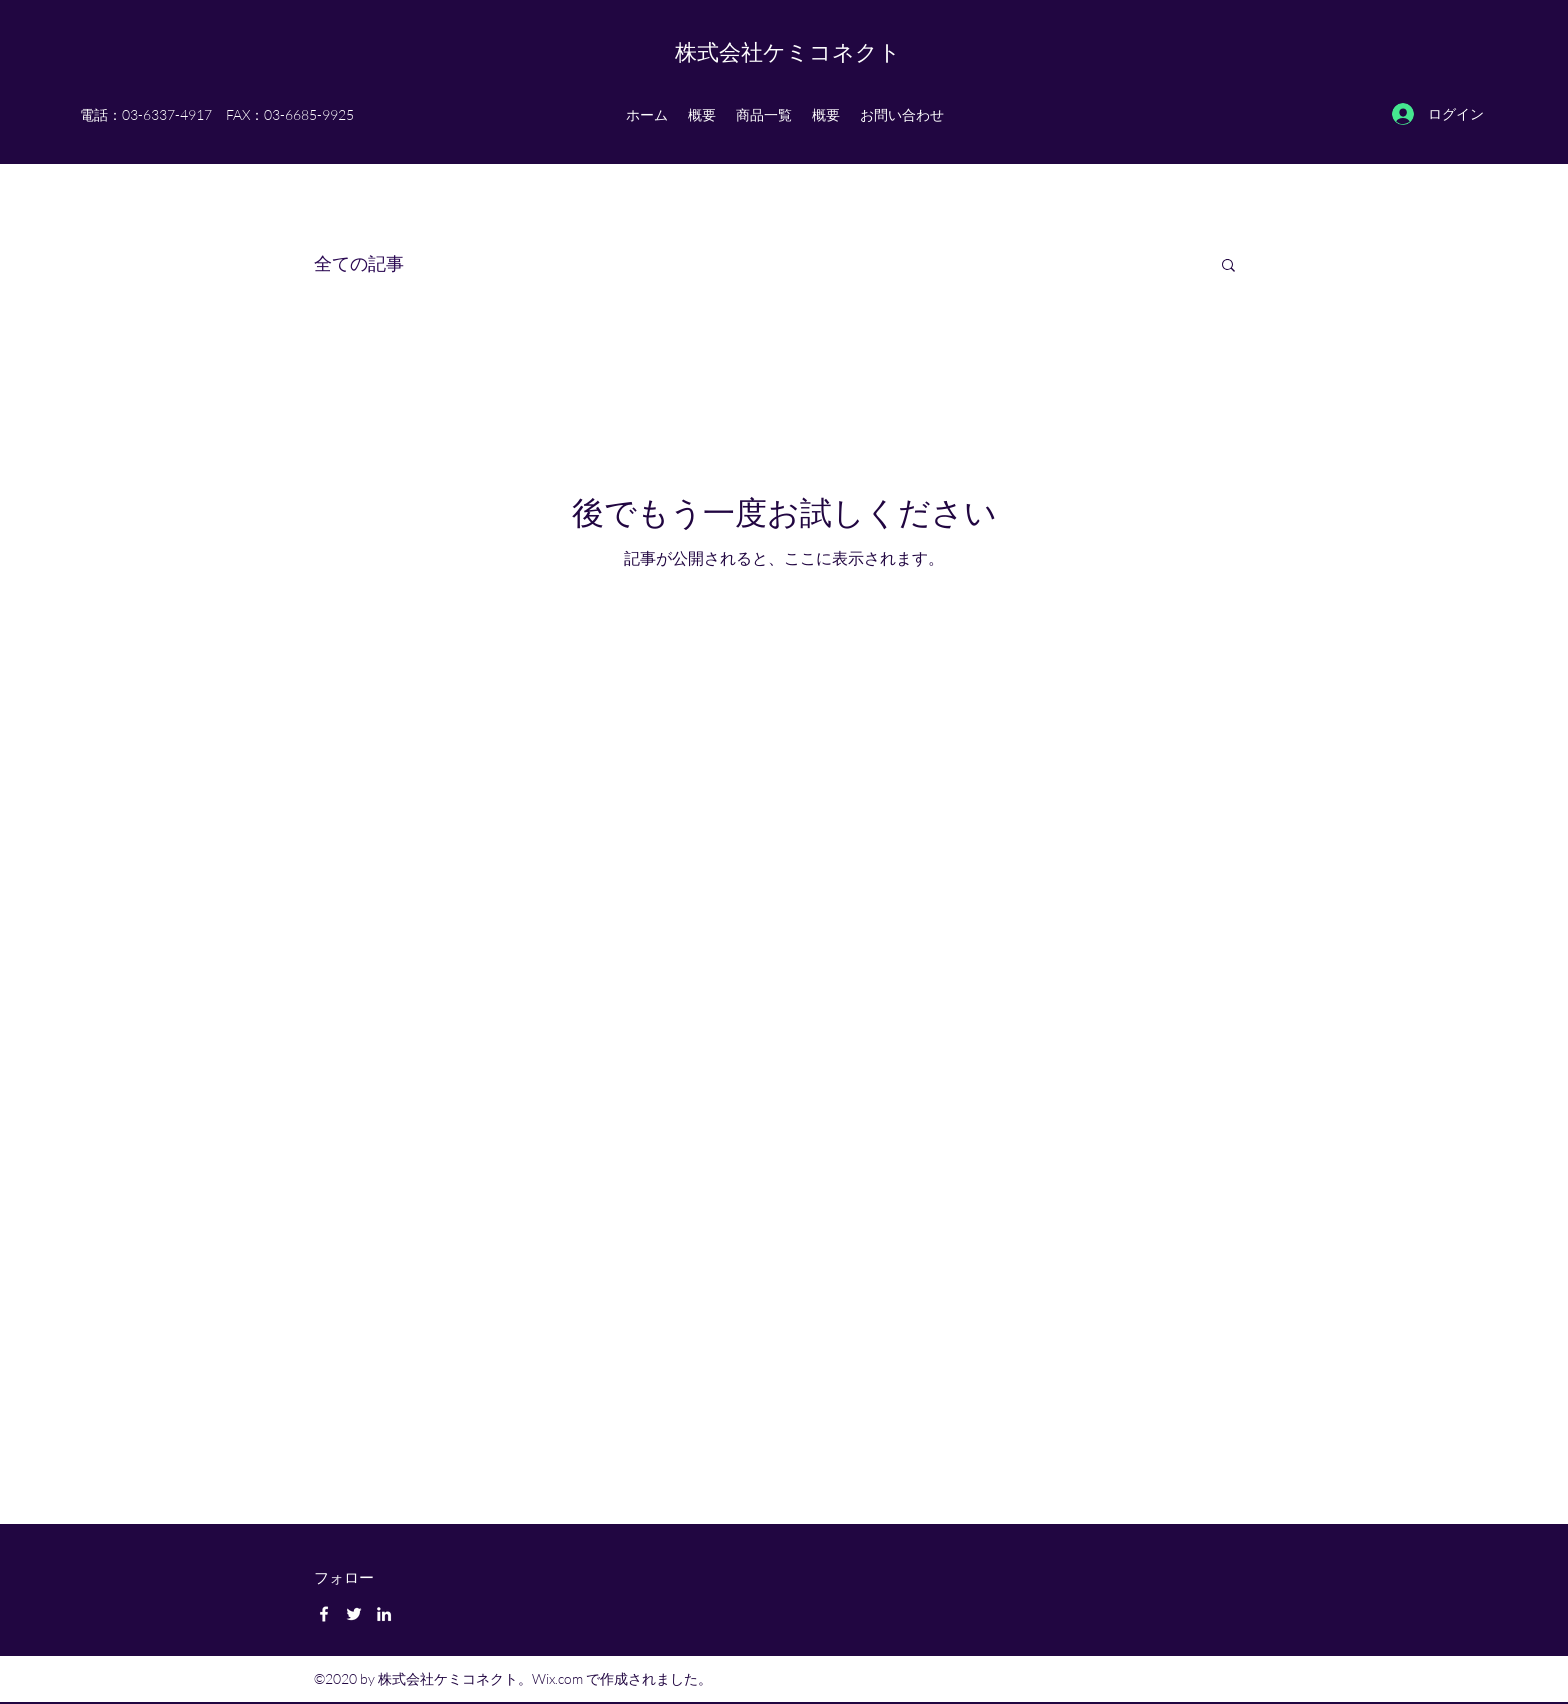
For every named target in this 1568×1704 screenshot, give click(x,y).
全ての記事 (359, 263)
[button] (1228, 266)
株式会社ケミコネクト (788, 51)
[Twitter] (354, 1614)
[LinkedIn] (384, 1614)
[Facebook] (324, 1614)
